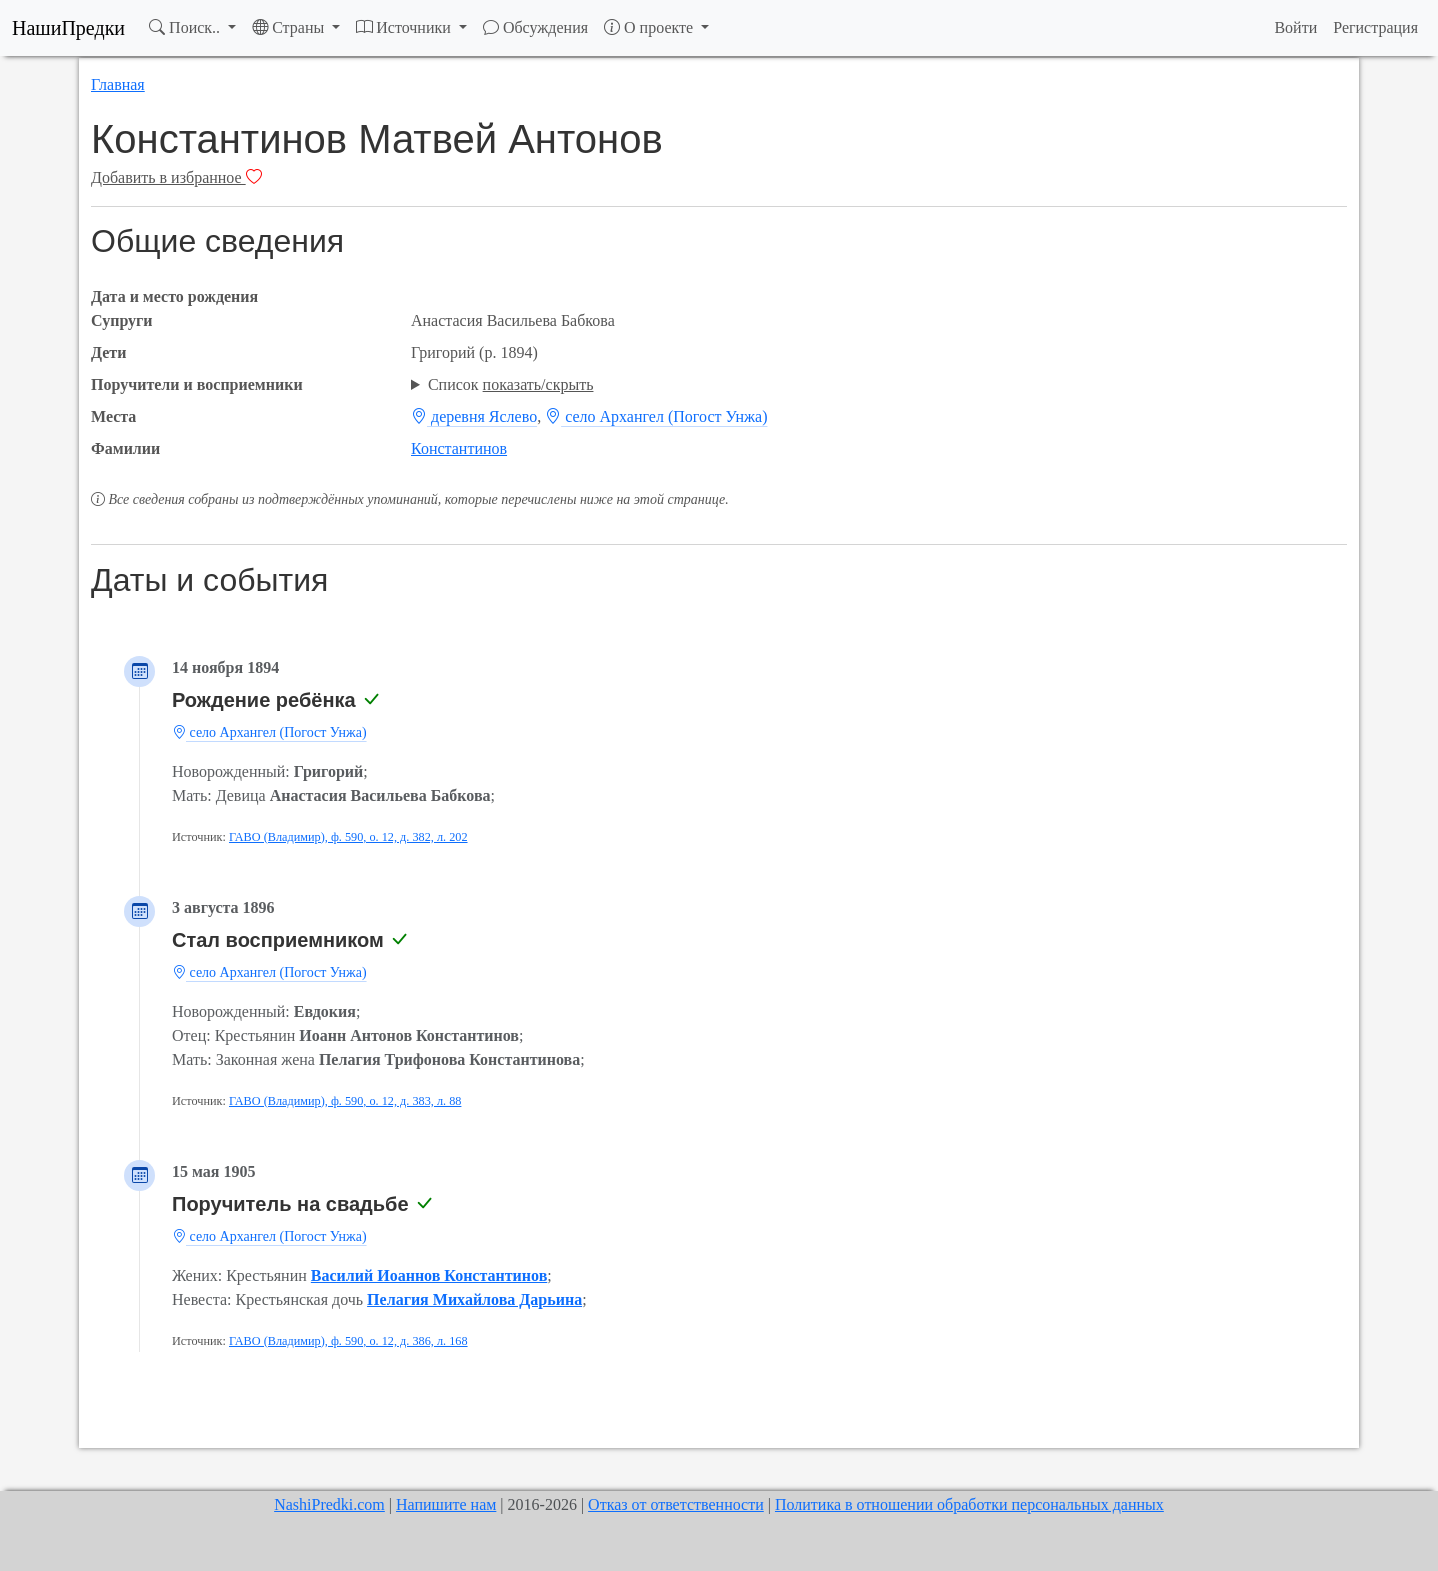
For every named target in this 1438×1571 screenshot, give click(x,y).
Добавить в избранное (176, 177)
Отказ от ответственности (676, 1504)
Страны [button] (290, 27)
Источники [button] (405, 27)
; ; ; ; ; (879, 385)
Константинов (459, 448)
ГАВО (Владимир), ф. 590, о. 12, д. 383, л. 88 (345, 1101)
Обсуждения (535, 27)
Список (511, 384)
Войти (1295, 27)
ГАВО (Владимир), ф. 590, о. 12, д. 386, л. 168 (348, 1341)
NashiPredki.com (329, 1504)
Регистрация (1375, 27)
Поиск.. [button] (186, 27)
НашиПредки (68, 28)
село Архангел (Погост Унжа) (656, 416)
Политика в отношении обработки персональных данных (969, 1504)
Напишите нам (446, 1504)
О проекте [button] (650, 27)
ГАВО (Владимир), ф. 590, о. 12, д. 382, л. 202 (348, 837)
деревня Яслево (474, 416)
